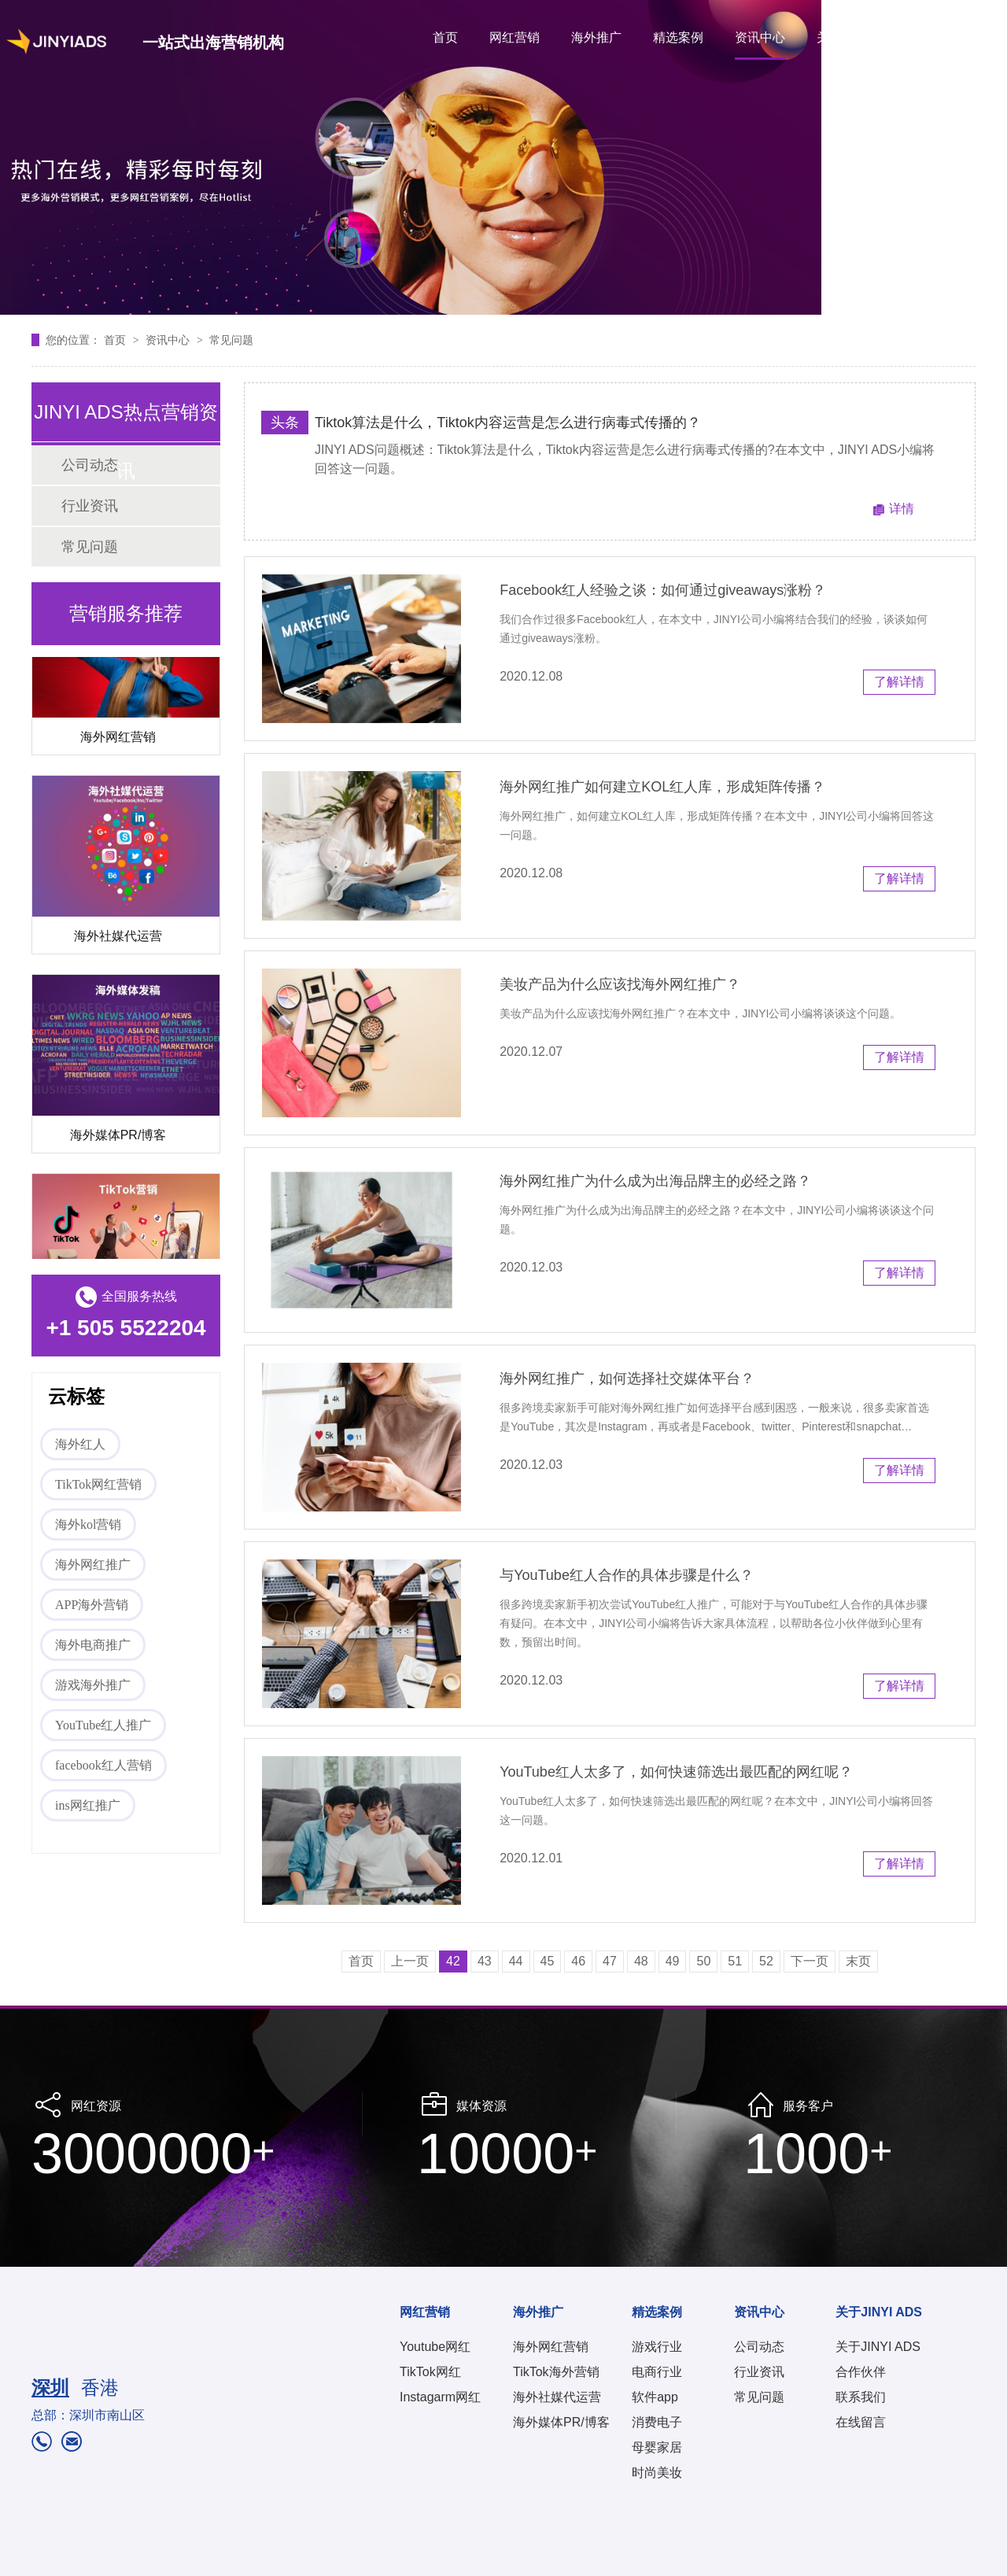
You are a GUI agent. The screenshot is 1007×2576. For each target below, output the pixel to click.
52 (766, 1961)
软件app (655, 2397)
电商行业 (657, 2372)
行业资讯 (89, 506)
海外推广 (596, 37)
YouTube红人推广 (103, 1725)
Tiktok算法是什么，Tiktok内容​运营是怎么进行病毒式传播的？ (508, 422)
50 (703, 1961)
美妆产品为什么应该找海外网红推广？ (620, 984)
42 (453, 1961)
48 (641, 1961)
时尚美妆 (657, 2472)
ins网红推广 (87, 1805)
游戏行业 (657, 2346)
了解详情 (899, 681)
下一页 (809, 1961)
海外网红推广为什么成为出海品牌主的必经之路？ (655, 1181)
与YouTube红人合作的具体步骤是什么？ (627, 1575)
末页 (858, 1961)
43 (485, 1961)
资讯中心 (760, 37)
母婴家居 (657, 2447)
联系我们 (860, 2397)
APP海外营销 (91, 1604)
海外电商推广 (93, 1645)
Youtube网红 (435, 2346)
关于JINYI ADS (859, 37)
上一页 (410, 1961)
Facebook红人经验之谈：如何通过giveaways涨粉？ (663, 590)
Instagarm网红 (440, 2397)
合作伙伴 (860, 2372)
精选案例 (678, 37)
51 (735, 1961)
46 (578, 1961)
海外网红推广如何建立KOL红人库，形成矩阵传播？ (662, 787)
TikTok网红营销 (98, 1484)
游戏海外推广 (93, 1685)
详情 (901, 508)
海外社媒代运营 (118, 939)
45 (547, 1961)
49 (673, 1961)
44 (516, 1961)
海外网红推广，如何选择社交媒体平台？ (627, 1378)
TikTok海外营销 (556, 2372)
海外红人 (80, 1444)
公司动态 (759, 2346)
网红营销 (514, 37)
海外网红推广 (93, 1564)
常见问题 (231, 340)
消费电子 (657, 2422)
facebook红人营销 (103, 1765)
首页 (445, 37)
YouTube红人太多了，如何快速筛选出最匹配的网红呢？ (676, 1772)
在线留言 (860, 2422)
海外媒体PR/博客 (118, 1138)
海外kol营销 (88, 1524)
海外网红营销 (118, 740)
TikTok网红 (430, 2372)
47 (610, 1961)
